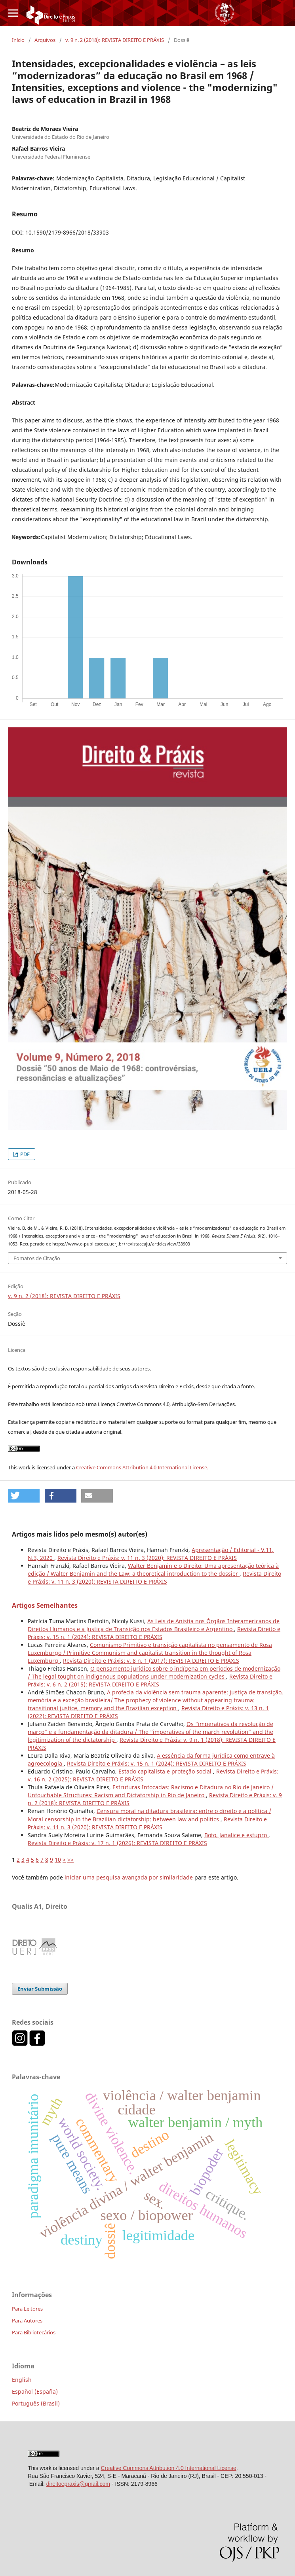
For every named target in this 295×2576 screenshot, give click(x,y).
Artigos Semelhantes (45, 1605)
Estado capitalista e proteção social (165, 1771)
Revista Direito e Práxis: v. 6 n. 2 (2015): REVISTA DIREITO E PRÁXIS (150, 1680)
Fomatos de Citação (36, 1258)
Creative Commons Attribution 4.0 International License (168, 2468)
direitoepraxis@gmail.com (78, 2484)
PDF (24, 1154)
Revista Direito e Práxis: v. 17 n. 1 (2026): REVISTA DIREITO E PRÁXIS (117, 1843)
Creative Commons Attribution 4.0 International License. (142, 1467)
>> (70, 1859)
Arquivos (44, 40)
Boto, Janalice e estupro (236, 1835)
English (22, 2379)
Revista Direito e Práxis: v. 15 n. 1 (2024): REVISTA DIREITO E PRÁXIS (154, 1633)
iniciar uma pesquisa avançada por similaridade (129, 1877)
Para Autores (27, 2320)
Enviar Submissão (39, 1988)
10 (58, 1859)
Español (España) (35, 2391)
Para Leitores (27, 2308)
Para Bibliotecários (33, 2332)
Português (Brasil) (36, 2403)
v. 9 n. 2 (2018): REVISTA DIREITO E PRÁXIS (114, 40)
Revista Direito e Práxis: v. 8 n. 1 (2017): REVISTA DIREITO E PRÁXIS (151, 1660)
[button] (24, 1496)
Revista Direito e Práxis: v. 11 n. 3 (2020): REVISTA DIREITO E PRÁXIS (147, 1557)
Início (18, 40)
